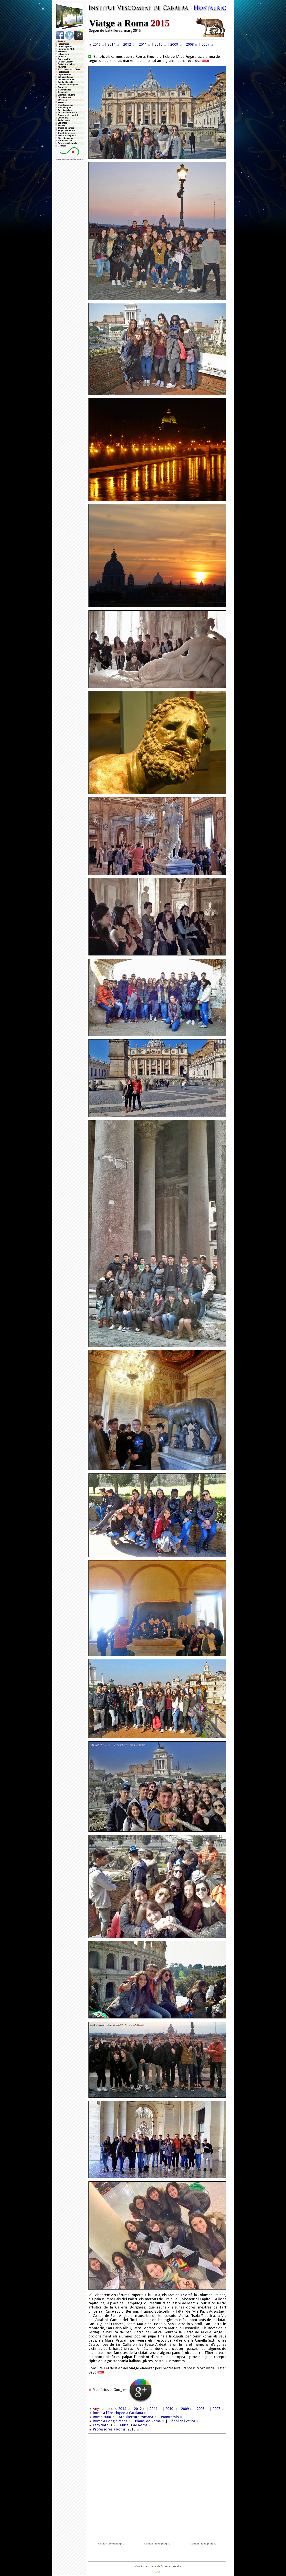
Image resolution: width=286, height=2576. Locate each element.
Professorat (62, 72)
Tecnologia (61, 92)
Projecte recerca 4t (65, 130)
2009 (174, 44)
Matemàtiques (63, 90)
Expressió (61, 87)
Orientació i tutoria (65, 95)
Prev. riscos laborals (66, 143)
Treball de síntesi (64, 128)
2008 (190, 44)
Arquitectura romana (136, 2417)
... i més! (60, 146)
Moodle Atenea (65, 105)
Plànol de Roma (148, 2421)
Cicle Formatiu (63, 97)
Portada (60, 41)
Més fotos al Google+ (110, 2390)
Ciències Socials (64, 77)
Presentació (62, 44)
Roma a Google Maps (110, 2421)
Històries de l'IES (64, 49)
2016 (97, 44)
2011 (143, 44)
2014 (111, 44)
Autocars (62, 57)
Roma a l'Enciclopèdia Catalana (118, 2413)
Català (61, 82)
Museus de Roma (134, 2425)
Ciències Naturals (64, 80)
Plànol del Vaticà (182, 2421)
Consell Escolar (64, 62)
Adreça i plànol (63, 46)
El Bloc (60, 102)
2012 (127, 44)
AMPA (67, 59)
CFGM (77, 69)
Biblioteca (61, 123)
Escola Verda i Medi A (66, 115)
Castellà (69, 82)
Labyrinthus (102, 2425)
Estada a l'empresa (65, 136)
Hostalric (176, 2566)
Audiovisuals (62, 120)
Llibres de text (63, 54)
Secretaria (61, 52)
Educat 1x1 (61, 118)
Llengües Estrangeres (66, 85)
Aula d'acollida (63, 110)
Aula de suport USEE (66, 113)
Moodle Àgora (64, 108)
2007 (205, 44)
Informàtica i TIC (64, 141)
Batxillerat (68, 69)
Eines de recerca (64, 138)
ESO (58, 69)
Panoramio (170, 2417)
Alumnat (62, 67)
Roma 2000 (102, 2417)
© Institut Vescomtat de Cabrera (151, 2566)
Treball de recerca (65, 133)
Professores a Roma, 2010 (114, 2429)
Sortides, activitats (66, 64)
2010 (158, 44)
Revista (60, 125)
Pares (60, 59)
